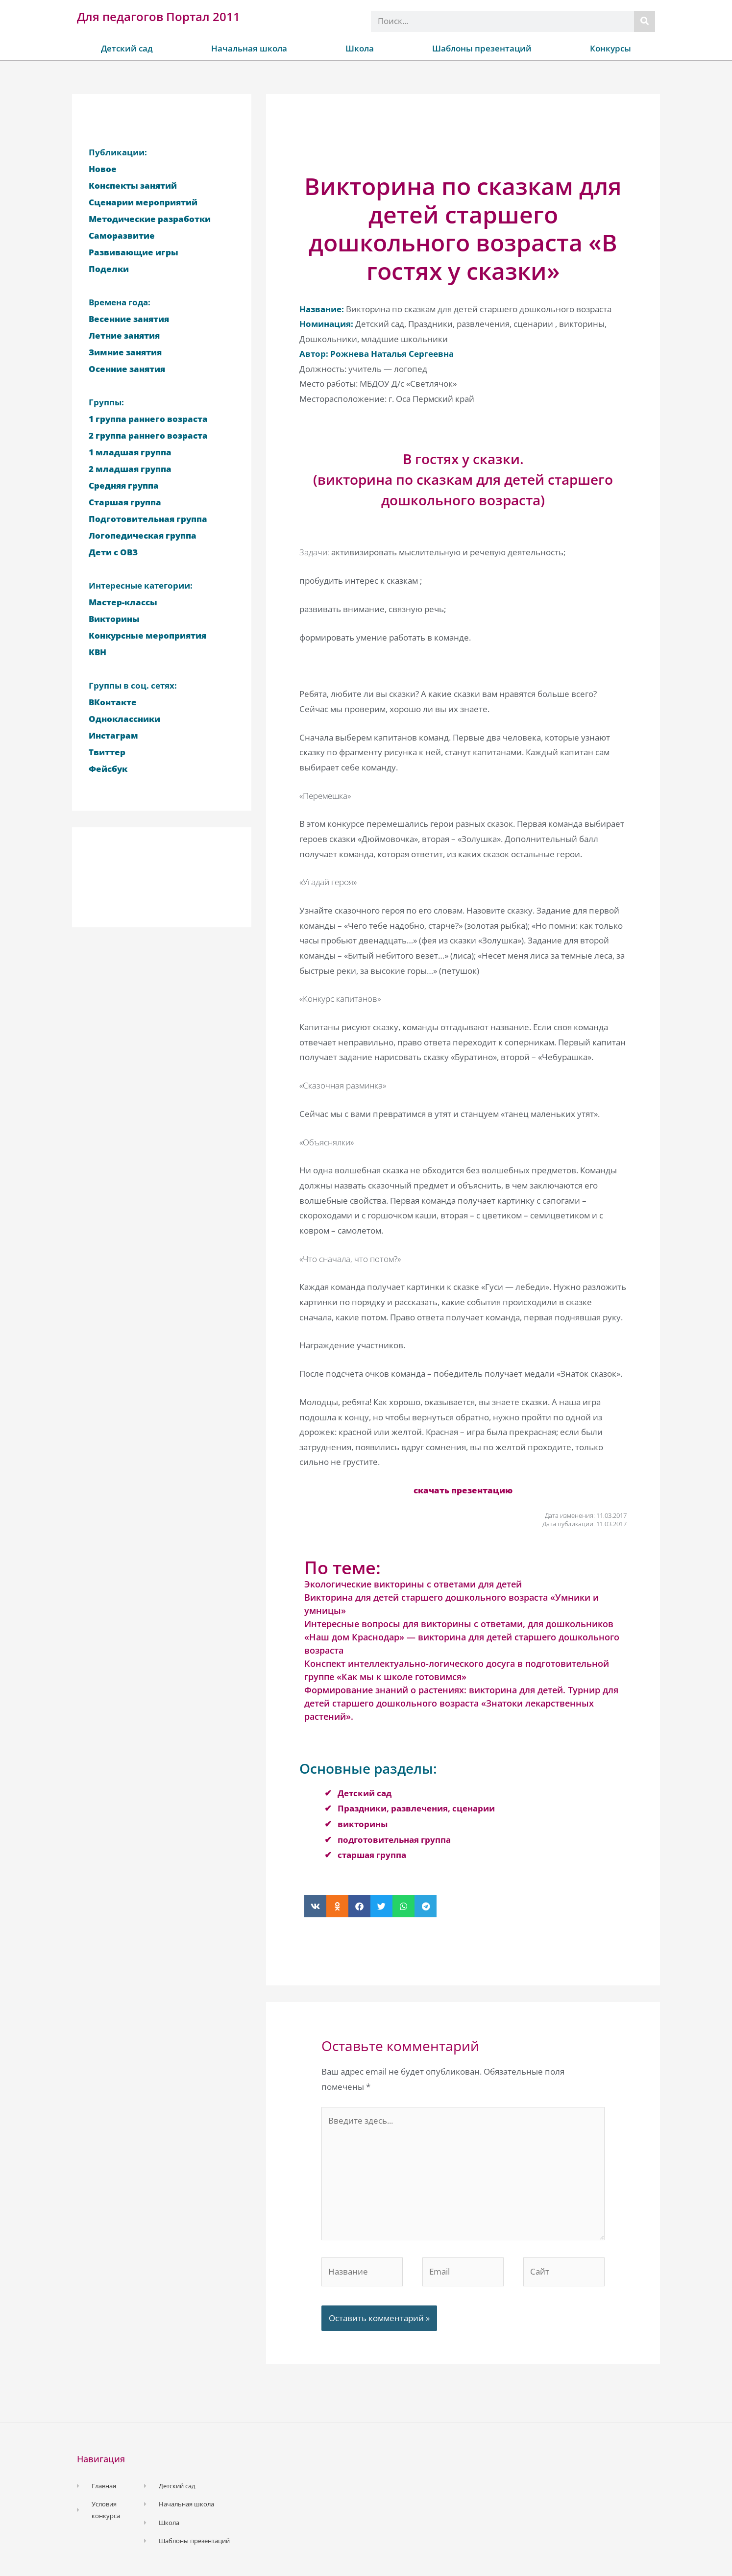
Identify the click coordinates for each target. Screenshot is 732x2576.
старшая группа (372, 1854)
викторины (363, 1824)
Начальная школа (249, 48)
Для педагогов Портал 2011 (158, 16)
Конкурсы (610, 48)
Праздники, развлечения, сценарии (416, 1808)
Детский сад (127, 48)
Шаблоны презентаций (482, 48)
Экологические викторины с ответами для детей (413, 1584)
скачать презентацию (463, 1490)
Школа (359, 48)
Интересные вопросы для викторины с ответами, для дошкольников (458, 1624)
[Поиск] (644, 21)
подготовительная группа (394, 1839)
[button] (315, 1906)
